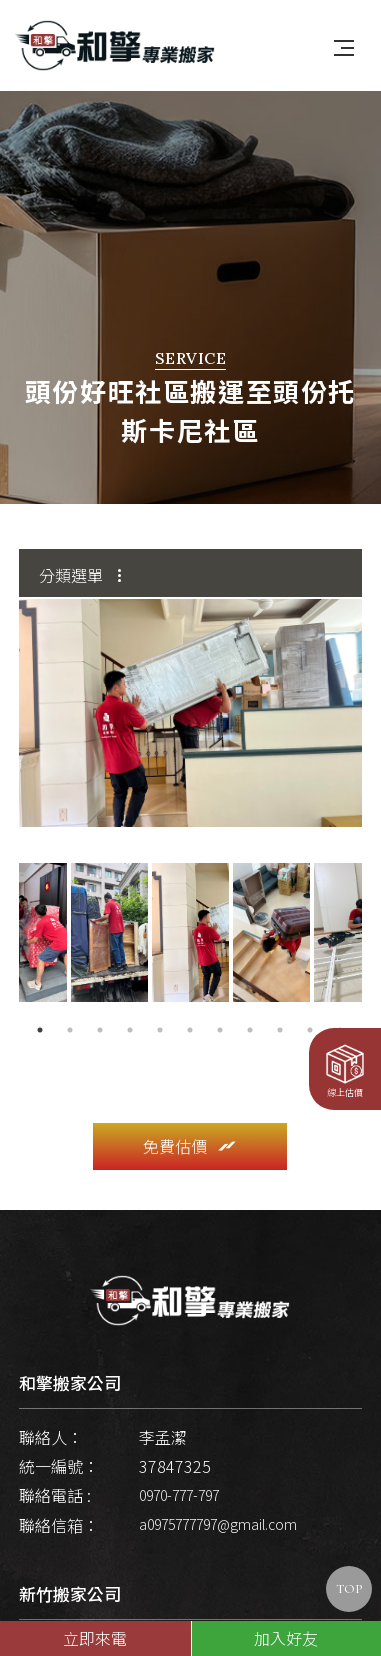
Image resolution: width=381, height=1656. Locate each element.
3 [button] (100, 995)
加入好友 (286, 1638)
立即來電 (95, 1638)
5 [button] (160, 995)
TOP (349, 1589)
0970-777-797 (179, 1460)
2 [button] (70, 995)
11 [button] (340, 995)
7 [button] (220, 995)
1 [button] (40, 995)
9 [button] (280, 995)
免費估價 (190, 1111)
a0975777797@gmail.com (218, 1489)
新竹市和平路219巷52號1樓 (151, 1611)
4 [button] (130, 995)
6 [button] (190, 995)
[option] (190, 678)
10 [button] (310, 995)
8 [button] (250, 995)
